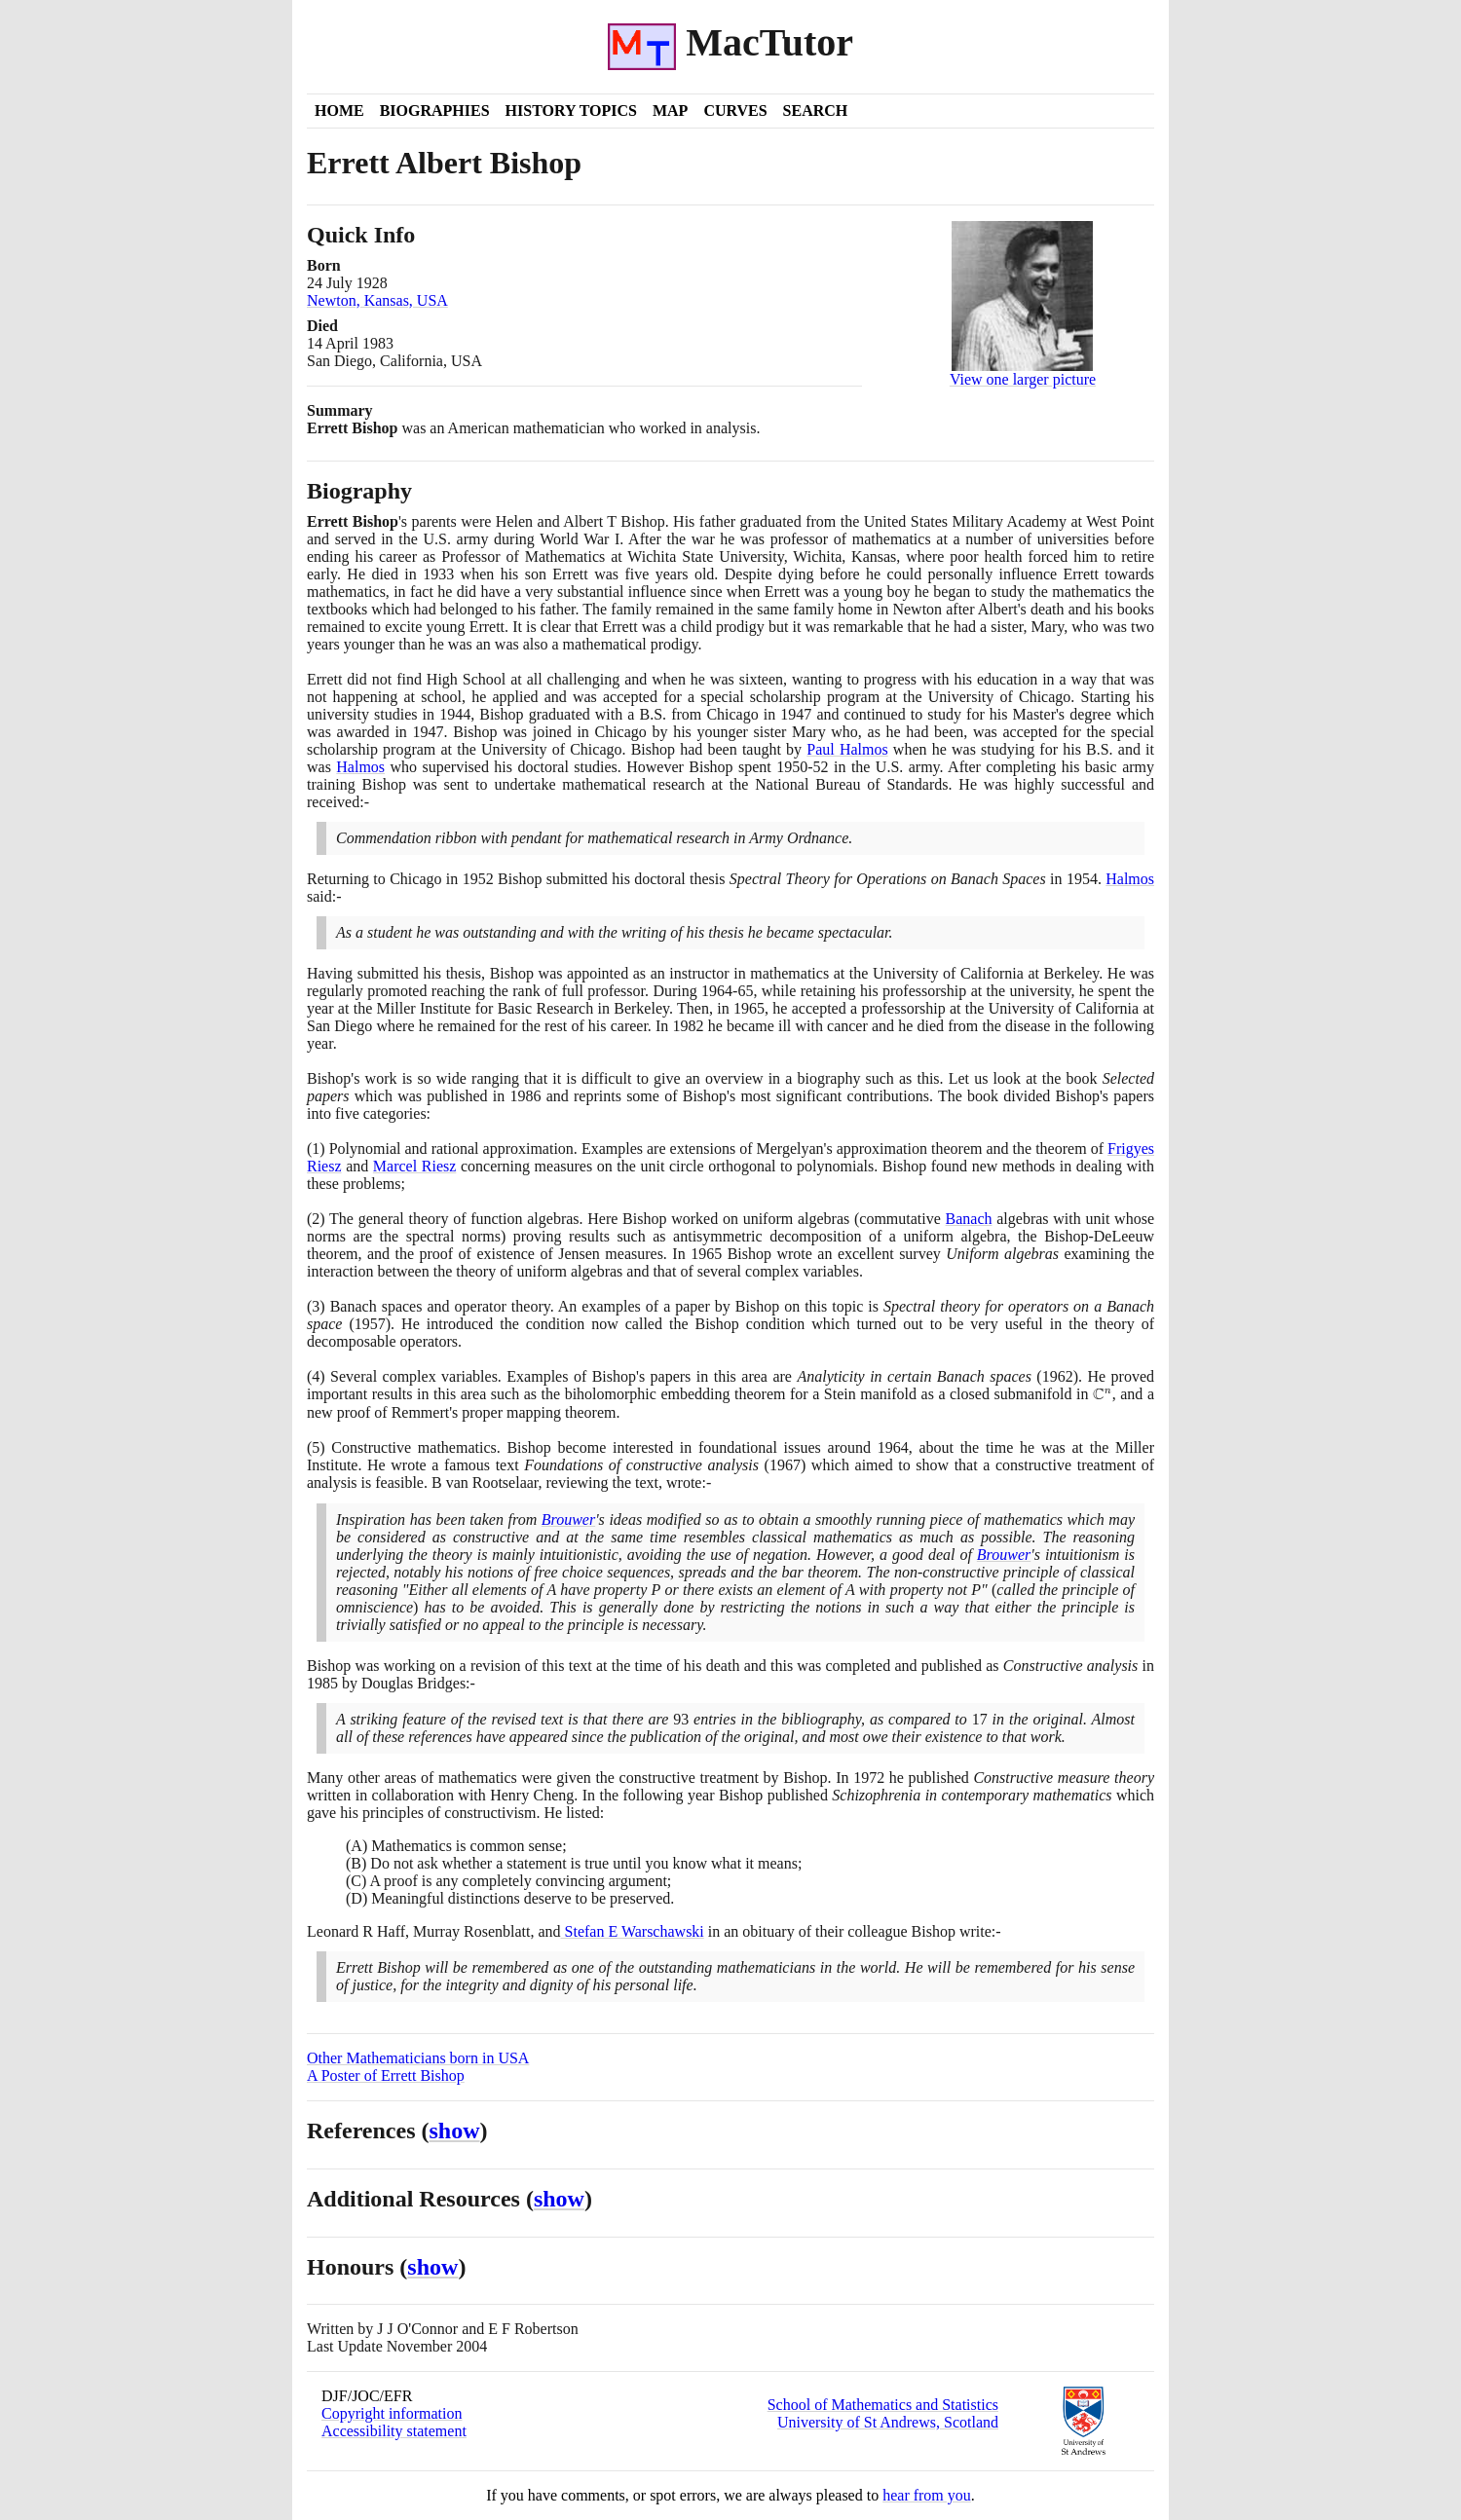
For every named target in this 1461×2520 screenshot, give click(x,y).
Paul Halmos (846, 749)
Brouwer (568, 1519)
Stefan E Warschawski (632, 1931)
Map (670, 110)
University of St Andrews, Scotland (887, 2422)
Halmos (360, 767)
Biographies (435, 110)
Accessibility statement (394, 2431)
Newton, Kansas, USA (377, 300)
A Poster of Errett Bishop (386, 2075)
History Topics (571, 110)
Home (339, 110)
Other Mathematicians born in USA (418, 2058)
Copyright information (391, 2413)
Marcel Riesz (414, 1166)
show (455, 2130)
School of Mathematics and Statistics (883, 2404)
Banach (969, 1218)
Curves (735, 110)
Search (815, 110)
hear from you (926, 2495)
